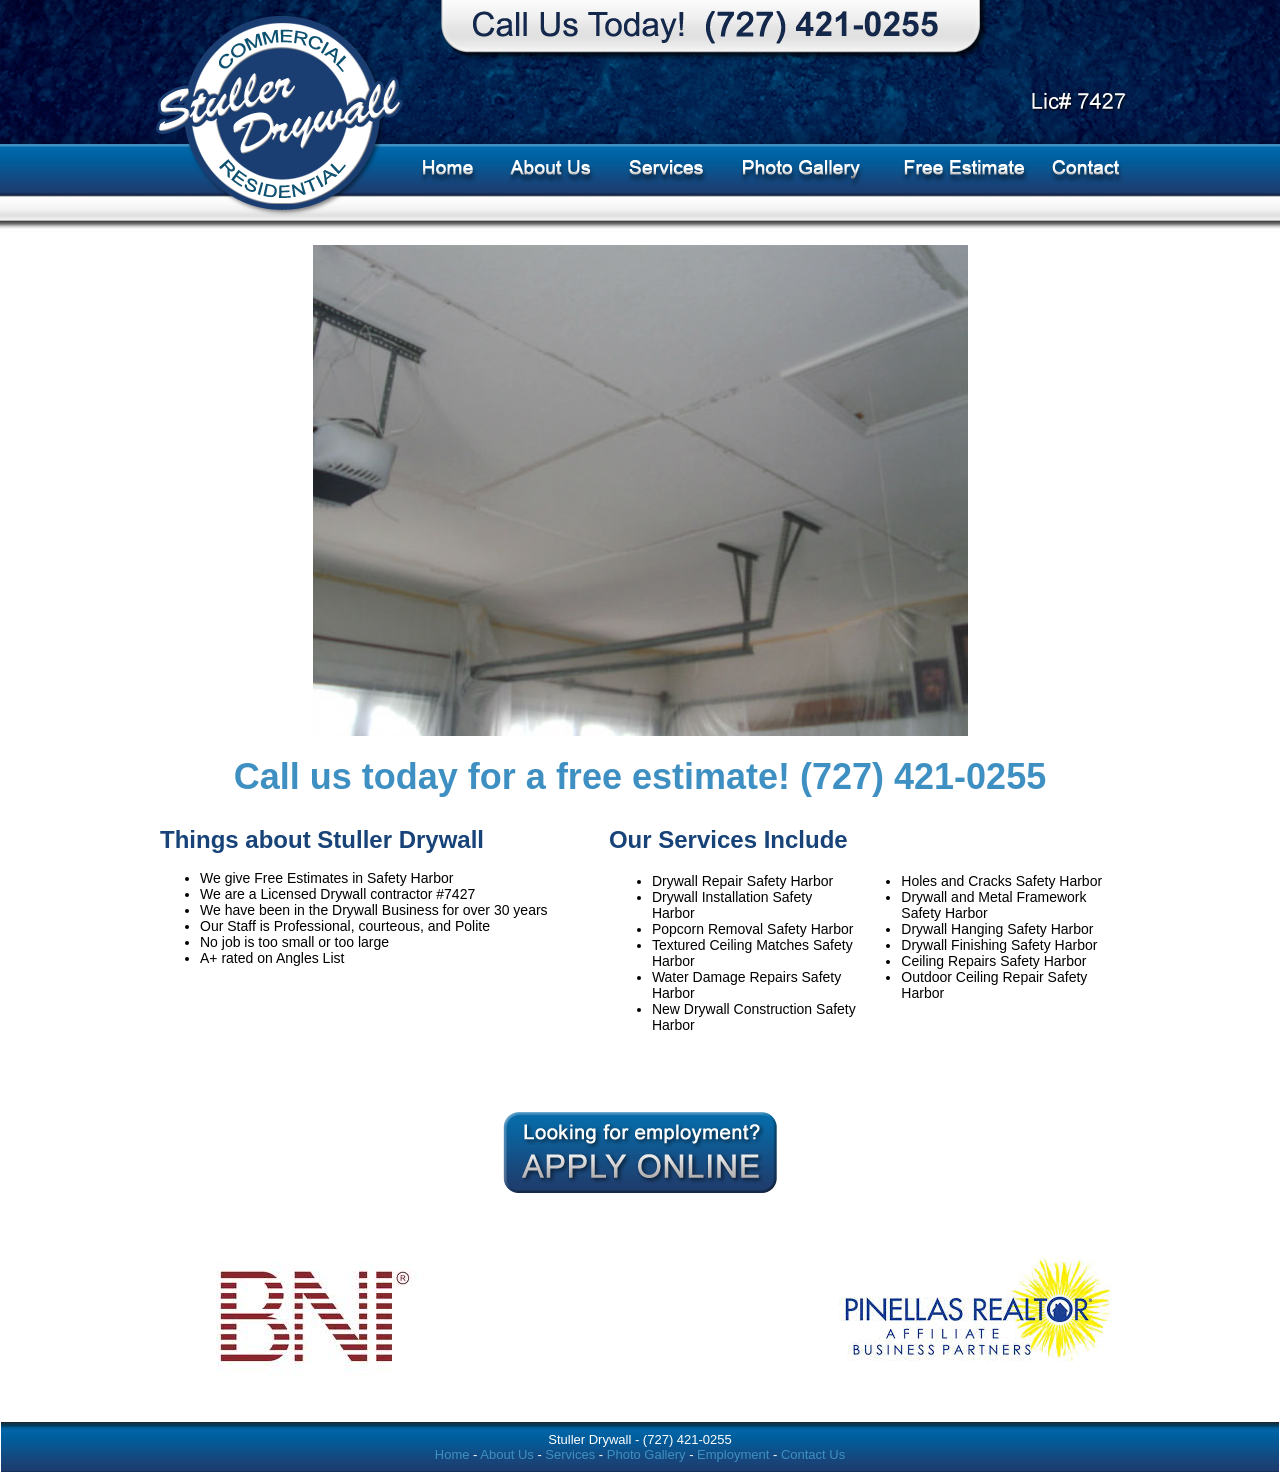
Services (570, 1454)
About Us (506, 1454)
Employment (733, 1454)
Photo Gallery (648, 1454)
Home (452, 1454)
